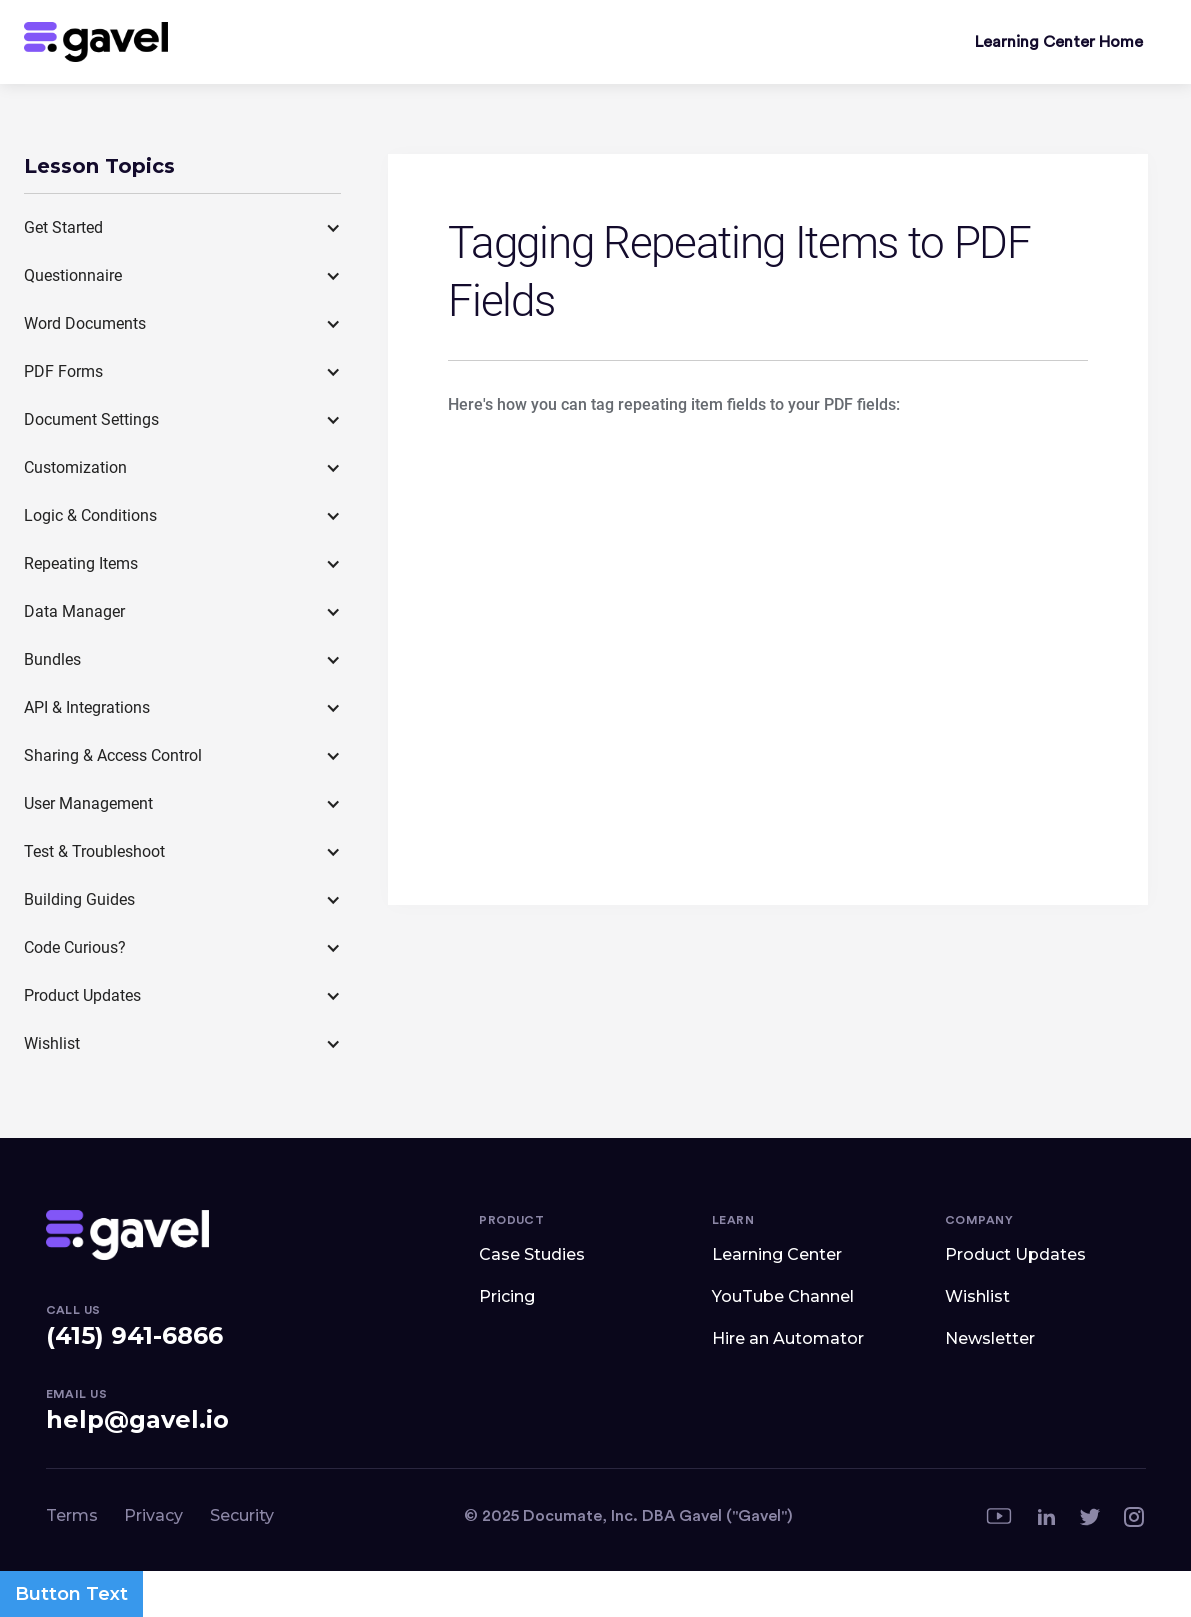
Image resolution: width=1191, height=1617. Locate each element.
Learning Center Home (1059, 42)
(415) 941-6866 (134, 1335)
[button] (182, 228)
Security (242, 1515)
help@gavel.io (137, 1419)
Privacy (153, 1515)
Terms (72, 1515)
